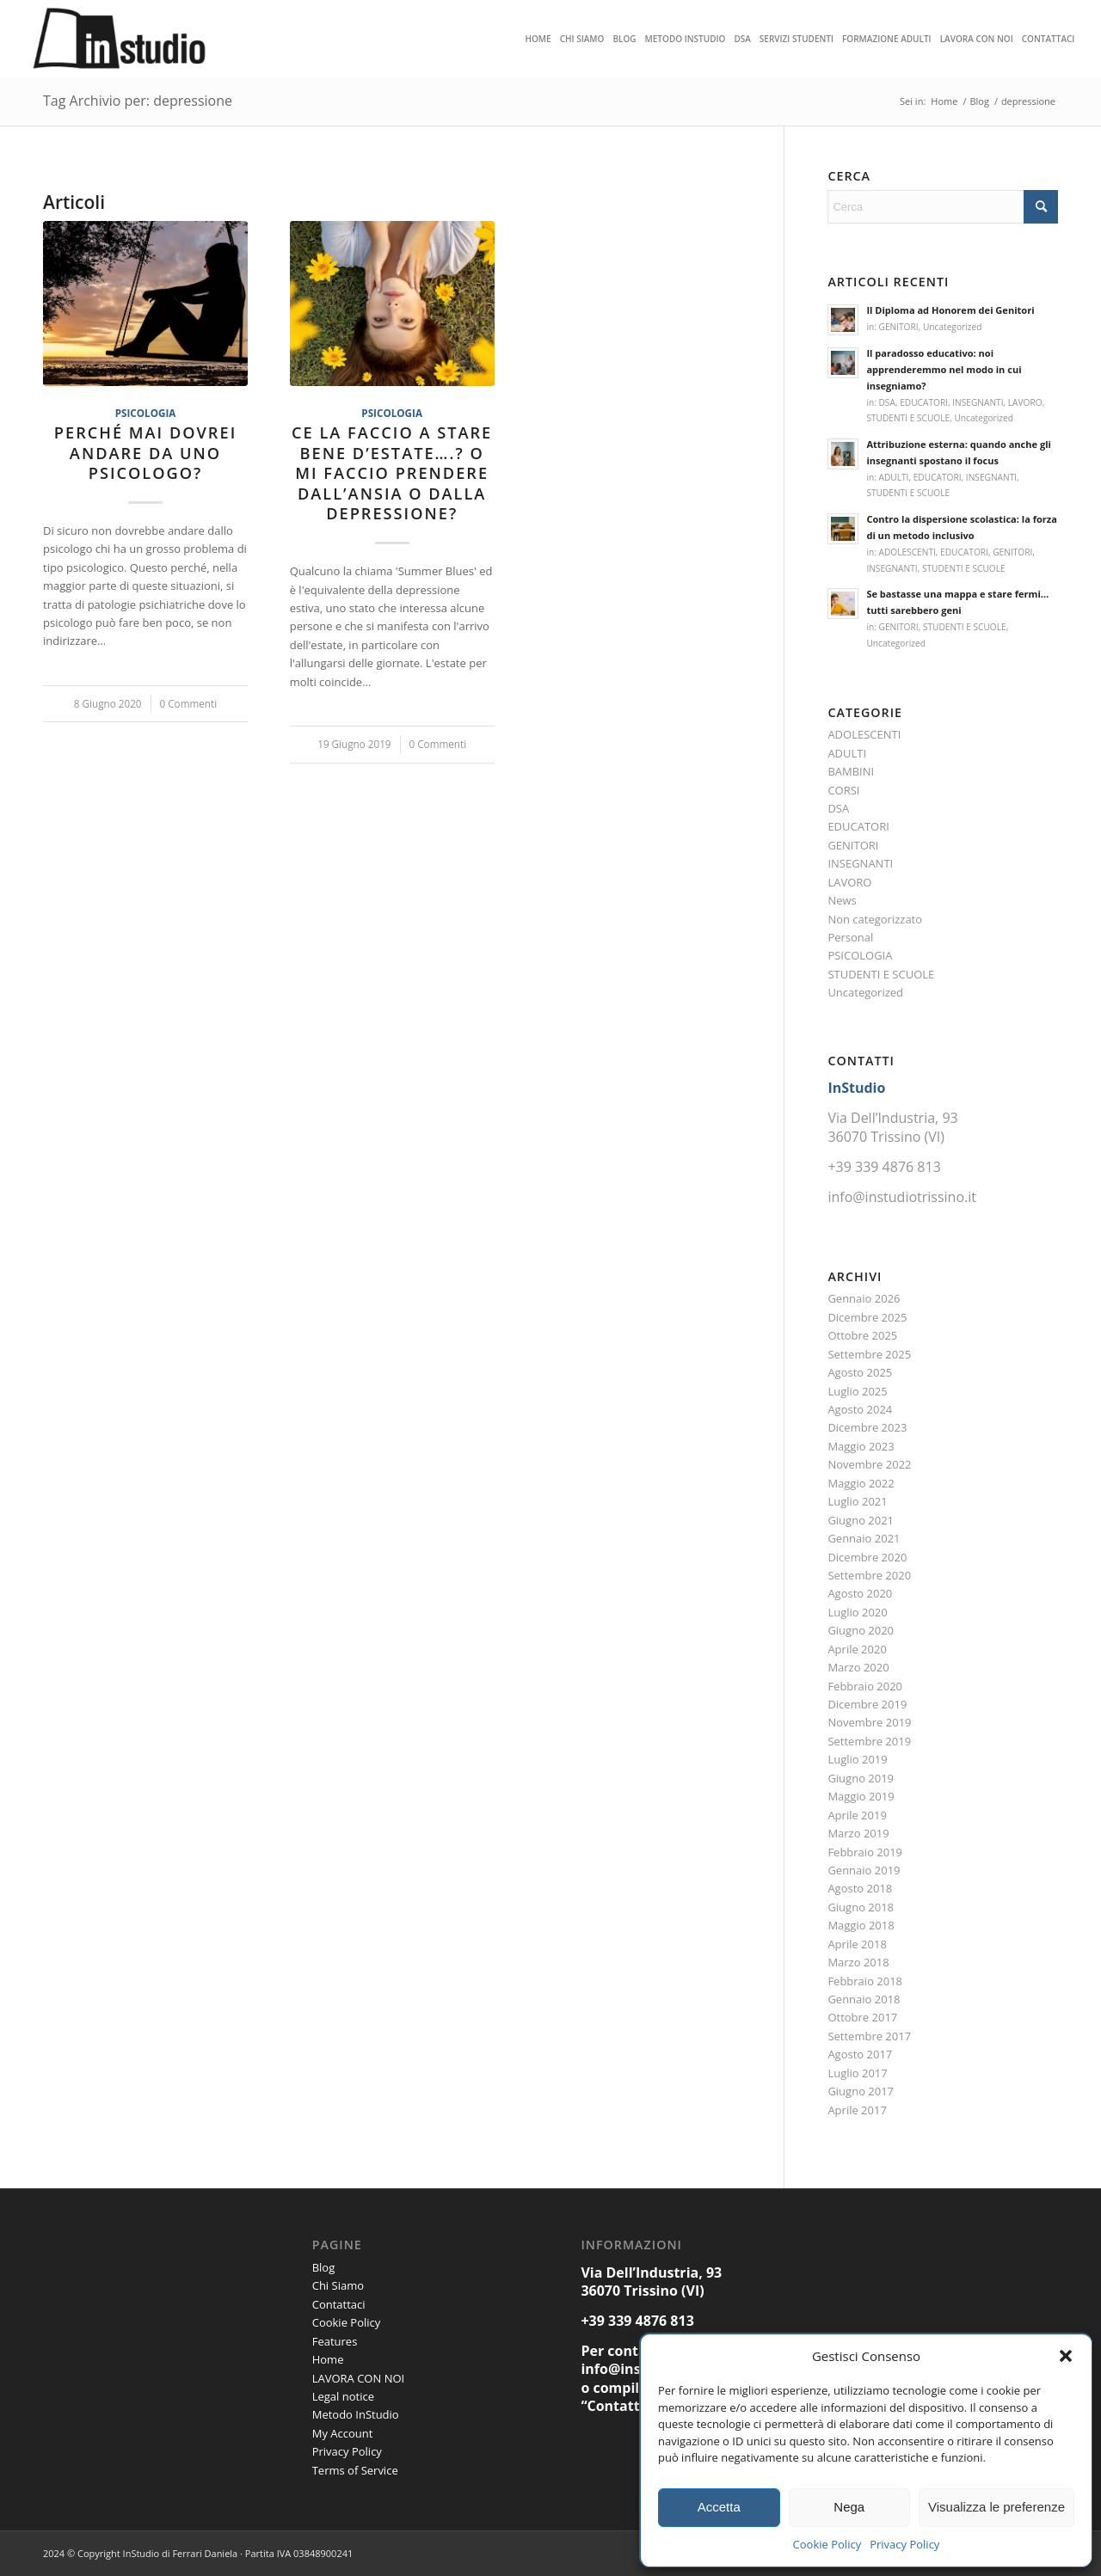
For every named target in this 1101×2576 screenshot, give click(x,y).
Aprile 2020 (856, 1649)
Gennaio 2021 (863, 1538)
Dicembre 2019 (867, 1704)
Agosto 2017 (859, 2054)
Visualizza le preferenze (996, 2506)
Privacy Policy (904, 2544)
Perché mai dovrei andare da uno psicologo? (145, 452)
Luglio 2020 (857, 1612)
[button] (1065, 2355)
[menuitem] (537, 38)
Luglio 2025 (857, 1391)
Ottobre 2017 (862, 2017)
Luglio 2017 (857, 2073)
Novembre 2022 (869, 1464)
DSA (887, 402)
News (841, 900)
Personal (850, 937)
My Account (342, 2433)
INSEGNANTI (977, 402)
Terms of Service (355, 2470)
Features (335, 2341)
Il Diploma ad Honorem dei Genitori (950, 310)
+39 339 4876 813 (883, 1166)
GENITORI (899, 327)
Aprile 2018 (856, 1944)
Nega (848, 2506)
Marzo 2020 (858, 1667)
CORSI (843, 790)
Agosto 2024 (859, 1409)
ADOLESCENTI (907, 552)
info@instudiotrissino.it (901, 1196)
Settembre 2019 (869, 1741)
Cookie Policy (827, 2544)
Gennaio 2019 (863, 1870)
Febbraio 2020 (864, 1686)
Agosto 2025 (859, 1372)
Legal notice (343, 2396)
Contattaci (339, 2304)
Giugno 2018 (860, 1907)
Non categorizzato (874, 919)
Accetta (719, 2506)
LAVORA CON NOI (358, 2378)
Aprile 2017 (856, 2110)
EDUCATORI (924, 402)
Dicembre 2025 (867, 1317)
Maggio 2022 (860, 1483)
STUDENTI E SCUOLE (908, 418)
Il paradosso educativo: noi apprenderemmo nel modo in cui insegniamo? (943, 369)
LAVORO (1025, 402)
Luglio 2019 (857, 1759)
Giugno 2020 (860, 1630)
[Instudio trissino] (120, 38)
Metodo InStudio (355, 2414)
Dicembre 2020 (867, 1557)
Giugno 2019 (860, 1778)
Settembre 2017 (869, 2036)
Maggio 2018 (860, 1925)
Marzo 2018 (858, 1962)
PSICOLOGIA (145, 413)
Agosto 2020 (859, 1593)
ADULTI (894, 477)
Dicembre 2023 (867, 1427)
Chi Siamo (338, 2285)
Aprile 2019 (856, 1815)
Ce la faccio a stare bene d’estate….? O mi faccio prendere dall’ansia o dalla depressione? (392, 473)
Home (328, 2359)
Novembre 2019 (869, 1722)
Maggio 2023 (860, 1446)
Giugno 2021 (860, 1520)
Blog (323, 2267)
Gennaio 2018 (863, 1999)
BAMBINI (850, 771)
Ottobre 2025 (862, 1335)
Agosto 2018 (859, 1888)
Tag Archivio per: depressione (137, 100)
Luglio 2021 (857, 1501)
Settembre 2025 (869, 1354)
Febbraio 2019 (864, 1852)
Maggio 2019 (860, 1796)
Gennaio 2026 (863, 1298)
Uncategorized (952, 327)
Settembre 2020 (869, 1575)
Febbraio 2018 (864, 1981)
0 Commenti (189, 703)
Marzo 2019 (858, 1833)
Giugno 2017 (860, 2091)
